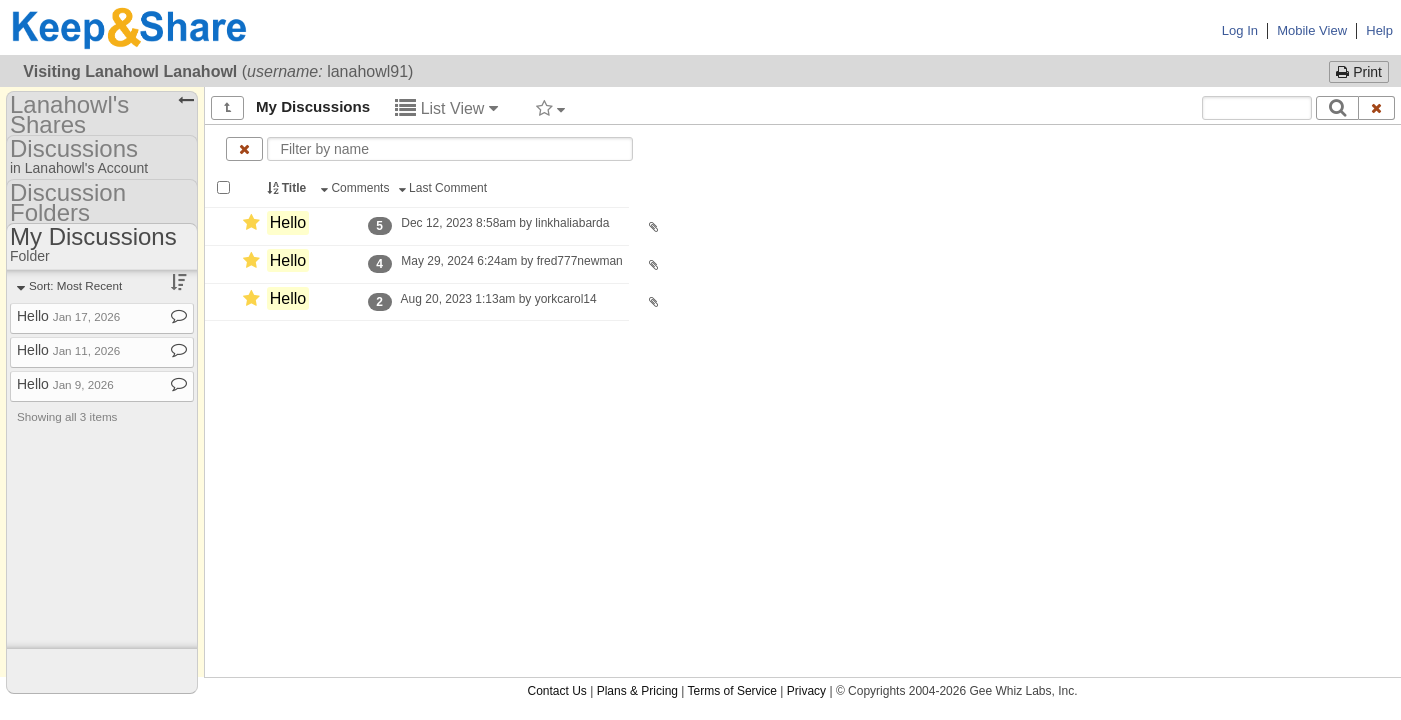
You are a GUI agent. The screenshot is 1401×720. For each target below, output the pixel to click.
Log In (1240, 30)
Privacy (806, 691)
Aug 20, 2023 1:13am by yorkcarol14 (499, 299)
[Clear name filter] (244, 149)
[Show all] (227, 108)
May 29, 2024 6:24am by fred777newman (512, 261)
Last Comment (445, 188)
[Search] (1337, 108)
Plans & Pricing (637, 691)
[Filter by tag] (550, 108)
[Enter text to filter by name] (450, 149)
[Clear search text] (1377, 108)
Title (288, 188)
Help (1379, 30)
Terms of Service (732, 691)
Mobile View (1312, 30)
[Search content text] (1257, 108)
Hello (288, 222)
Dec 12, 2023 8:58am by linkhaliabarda (505, 223)
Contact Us (556, 691)
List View (446, 108)
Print (1359, 72)
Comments (357, 188)
